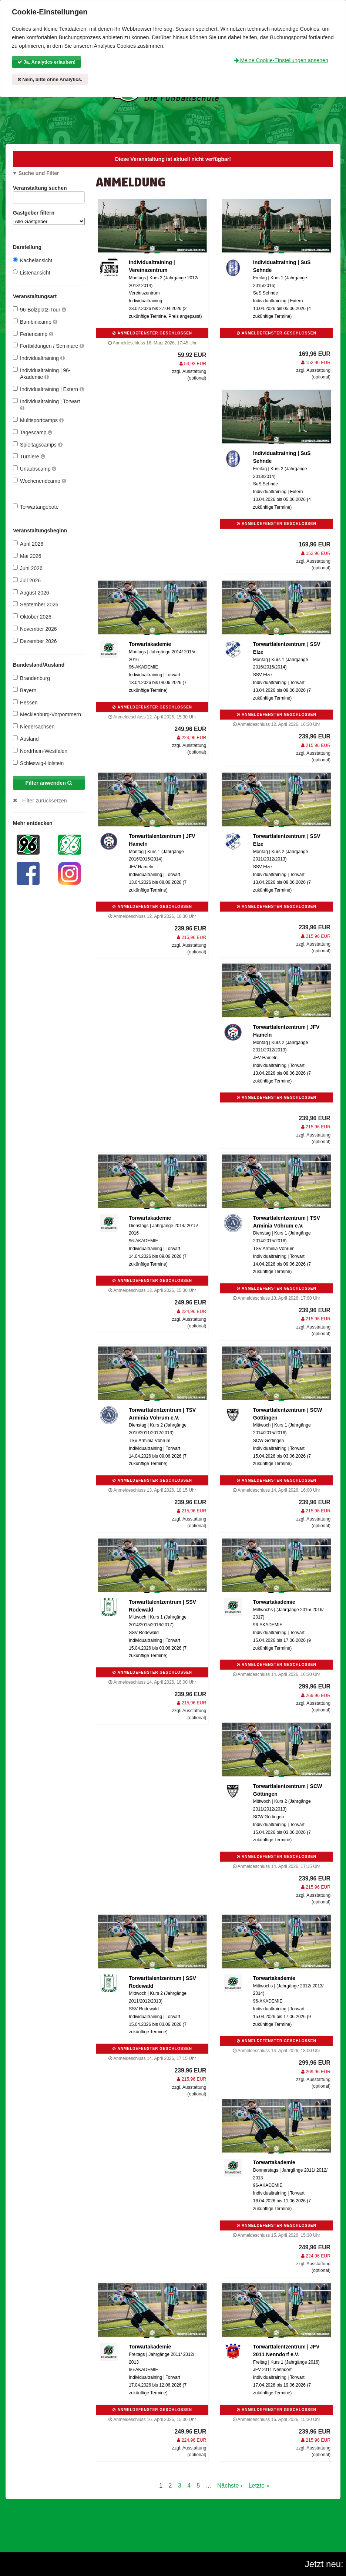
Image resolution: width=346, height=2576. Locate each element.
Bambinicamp (35, 322)
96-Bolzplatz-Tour (39, 309)
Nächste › (229, 2485)
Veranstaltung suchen (49, 189)
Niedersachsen (33, 726)
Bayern (24, 690)
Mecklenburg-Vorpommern (47, 714)
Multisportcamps (38, 420)
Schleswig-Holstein (38, 763)
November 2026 (35, 629)
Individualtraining (39, 358)
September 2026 (35, 604)
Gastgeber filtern (49, 217)
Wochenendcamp (39, 481)
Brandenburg (31, 678)
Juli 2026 (27, 580)
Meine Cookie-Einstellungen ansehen (281, 60)
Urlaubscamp (34, 468)
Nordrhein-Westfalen (40, 751)
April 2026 (28, 544)
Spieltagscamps (38, 444)
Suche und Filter (39, 173)
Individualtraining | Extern (48, 389)
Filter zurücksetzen (44, 801)
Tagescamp (32, 432)
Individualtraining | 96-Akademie (42, 373)
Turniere (29, 456)
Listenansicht (31, 272)
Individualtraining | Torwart (46, 404)
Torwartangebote (35, 507)
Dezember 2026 (35, 641)
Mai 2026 (27, 556)
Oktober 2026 (32, 616)
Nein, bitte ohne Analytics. (50, 79)
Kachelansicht (32, 260)
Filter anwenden (49, 783)
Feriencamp (33, 334)
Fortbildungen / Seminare (48, 346)
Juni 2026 (28, 568)
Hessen (25, 702)
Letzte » (259, 2485)
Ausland (26, 738)
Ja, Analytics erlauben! (46, 62)
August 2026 (31, 592)
